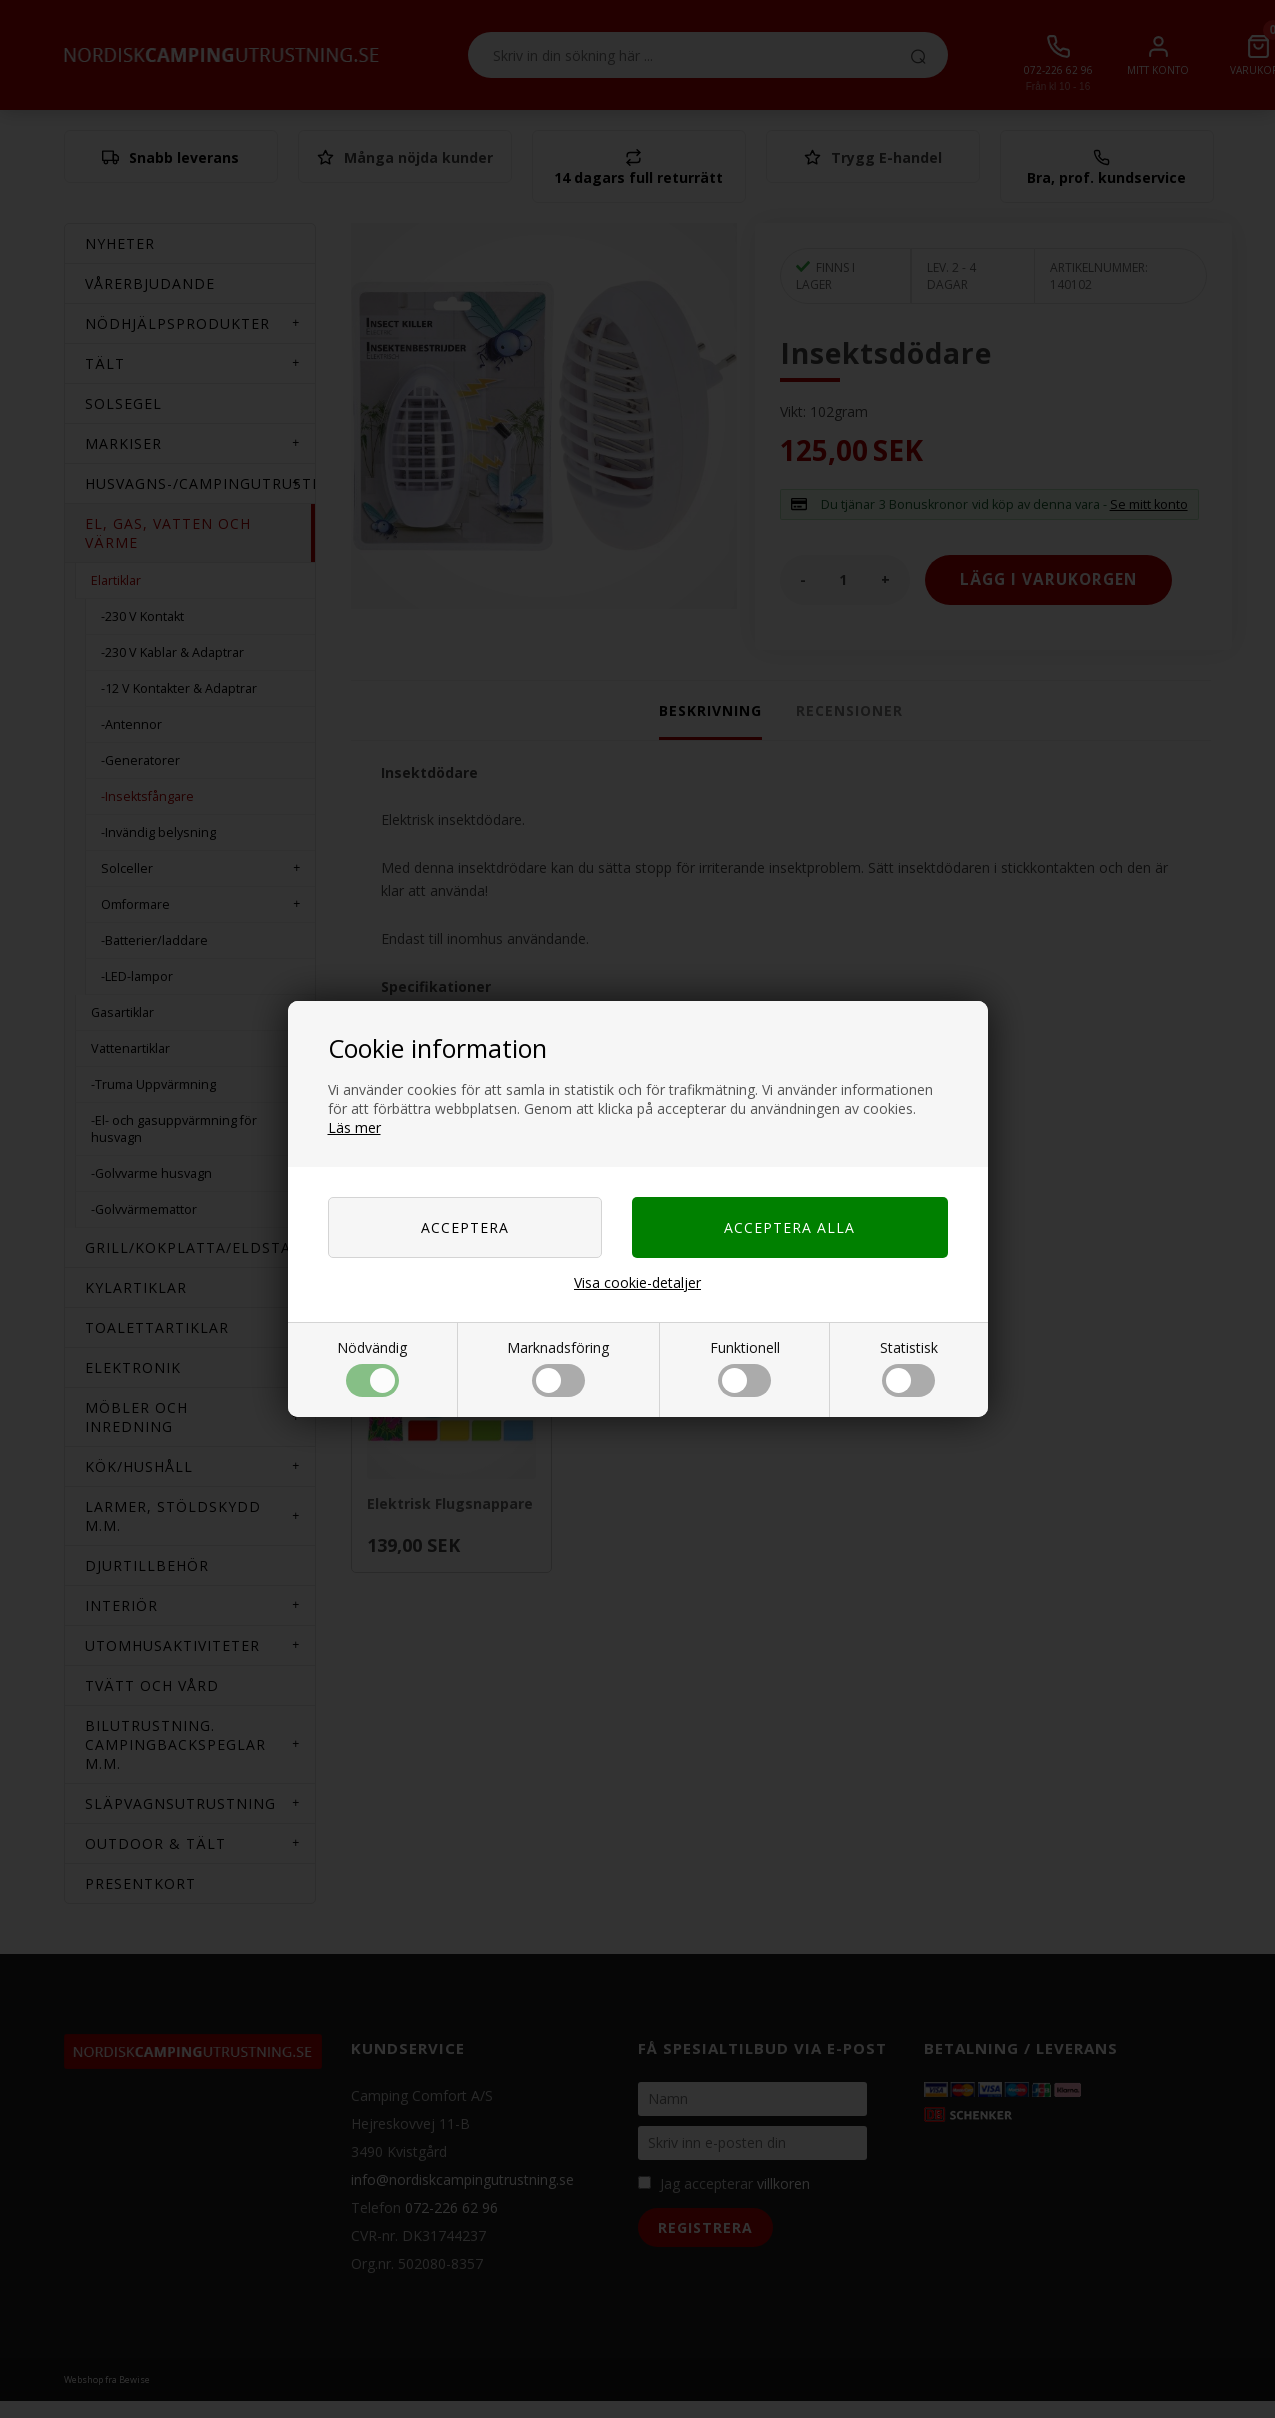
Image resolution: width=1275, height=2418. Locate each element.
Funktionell (745, 1367)
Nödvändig (372, 1367)
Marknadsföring (558, 1367)
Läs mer (354, 1127)
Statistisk (909, 1367)
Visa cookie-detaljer (637, 1282)
